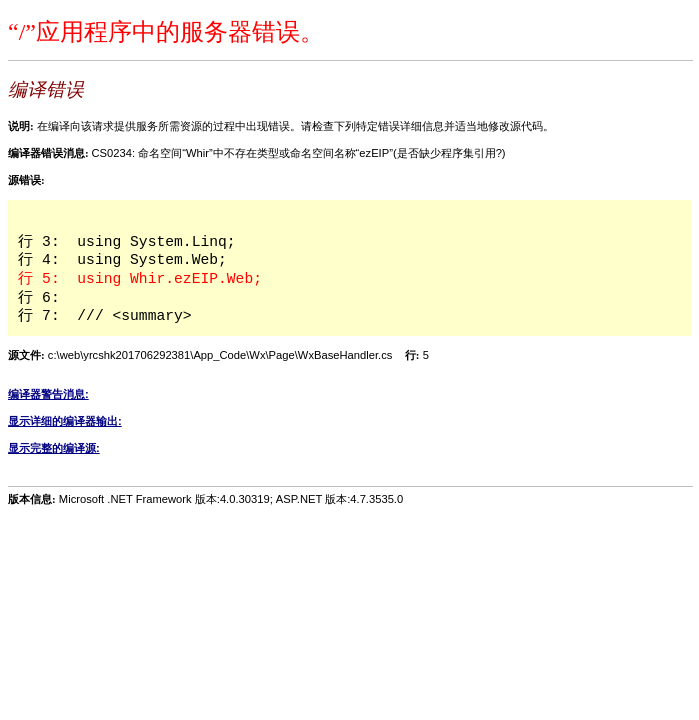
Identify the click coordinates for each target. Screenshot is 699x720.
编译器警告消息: (48, 394)
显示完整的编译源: (54, 448)
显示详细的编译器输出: (65, 421)
